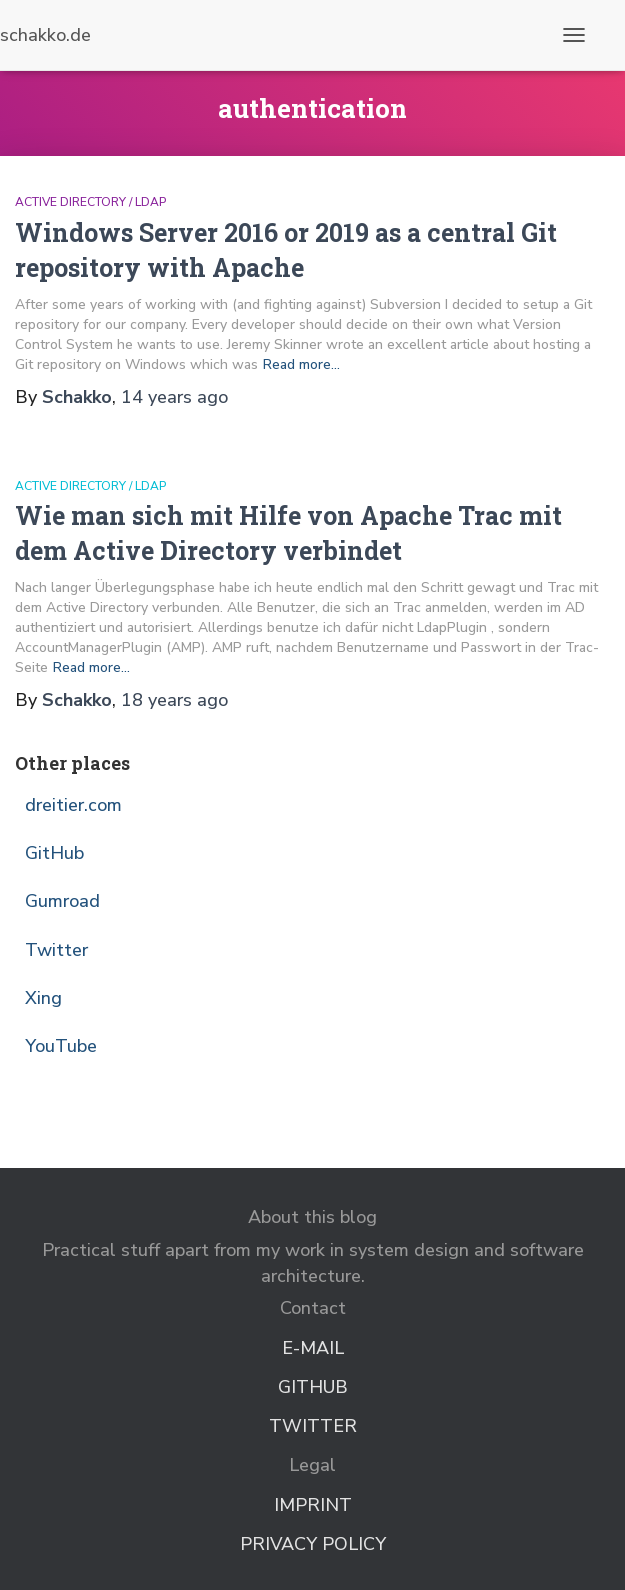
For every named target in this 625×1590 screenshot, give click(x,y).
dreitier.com (73, 805)
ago (174, 397)
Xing (43, 998)
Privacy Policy (313, 1544)
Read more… (301, 364)
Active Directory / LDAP (90, 202)
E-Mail (313, 1348)
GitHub (54, 853)
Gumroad (62, 901)
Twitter (56, 950)
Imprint (313, 1505)
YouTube (61, 1046)
